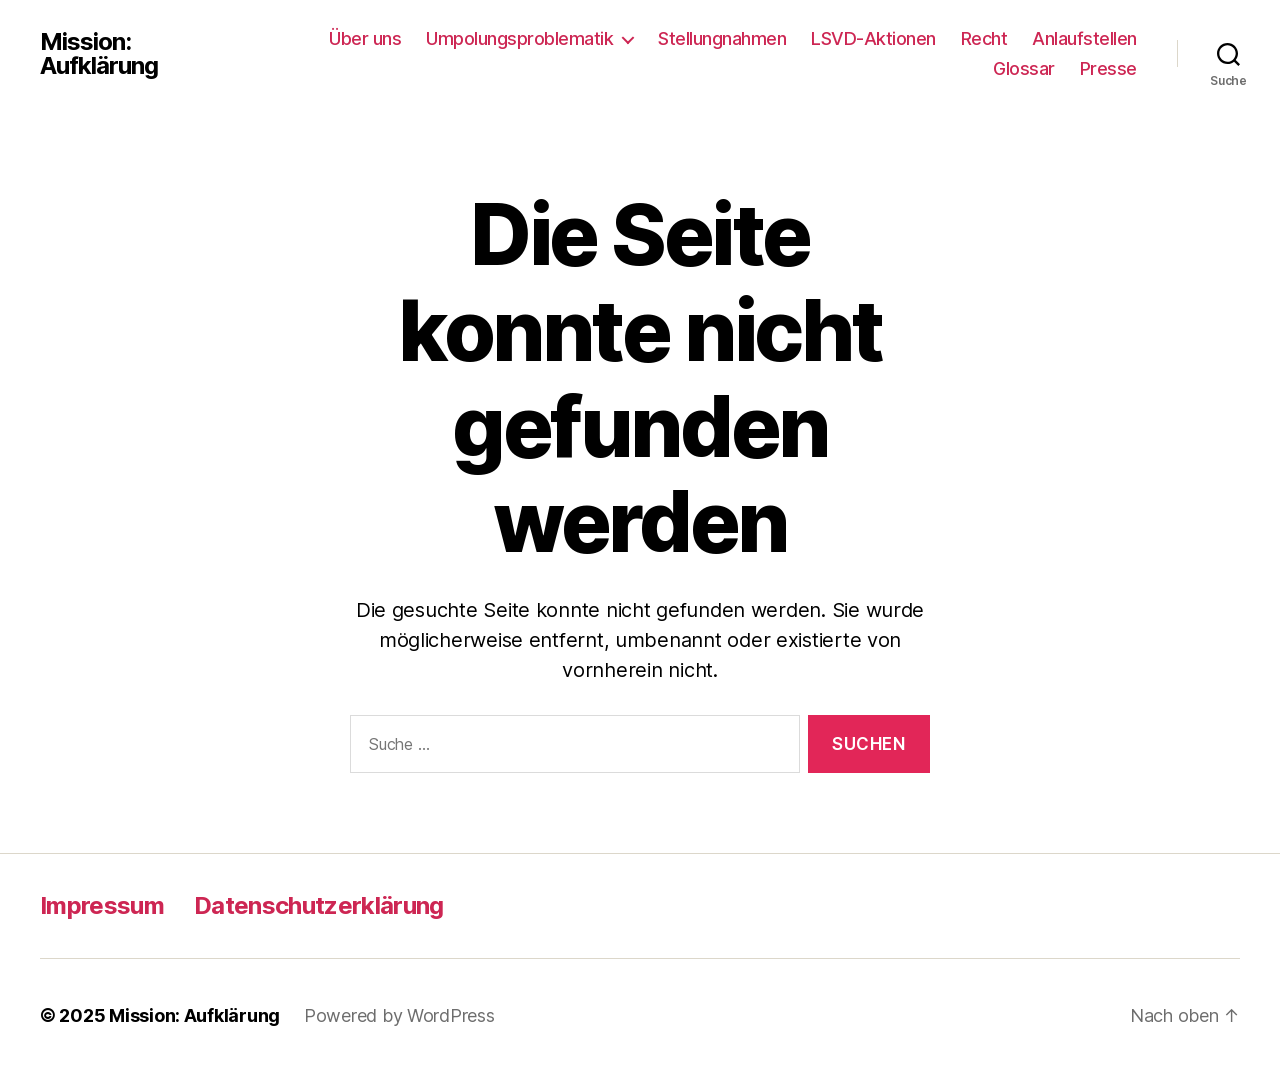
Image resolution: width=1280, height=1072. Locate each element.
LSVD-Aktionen (873, 38)
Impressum (102, 905)
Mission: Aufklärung (99, 54)
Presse (1108, 68)
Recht (984, 38)
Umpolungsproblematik (519, 38)
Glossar (1024, 68)
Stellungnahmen (722, 38)
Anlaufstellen (1084, 38)
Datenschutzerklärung (319, 905)
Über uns (365, 38)
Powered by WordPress (399, 1015)
